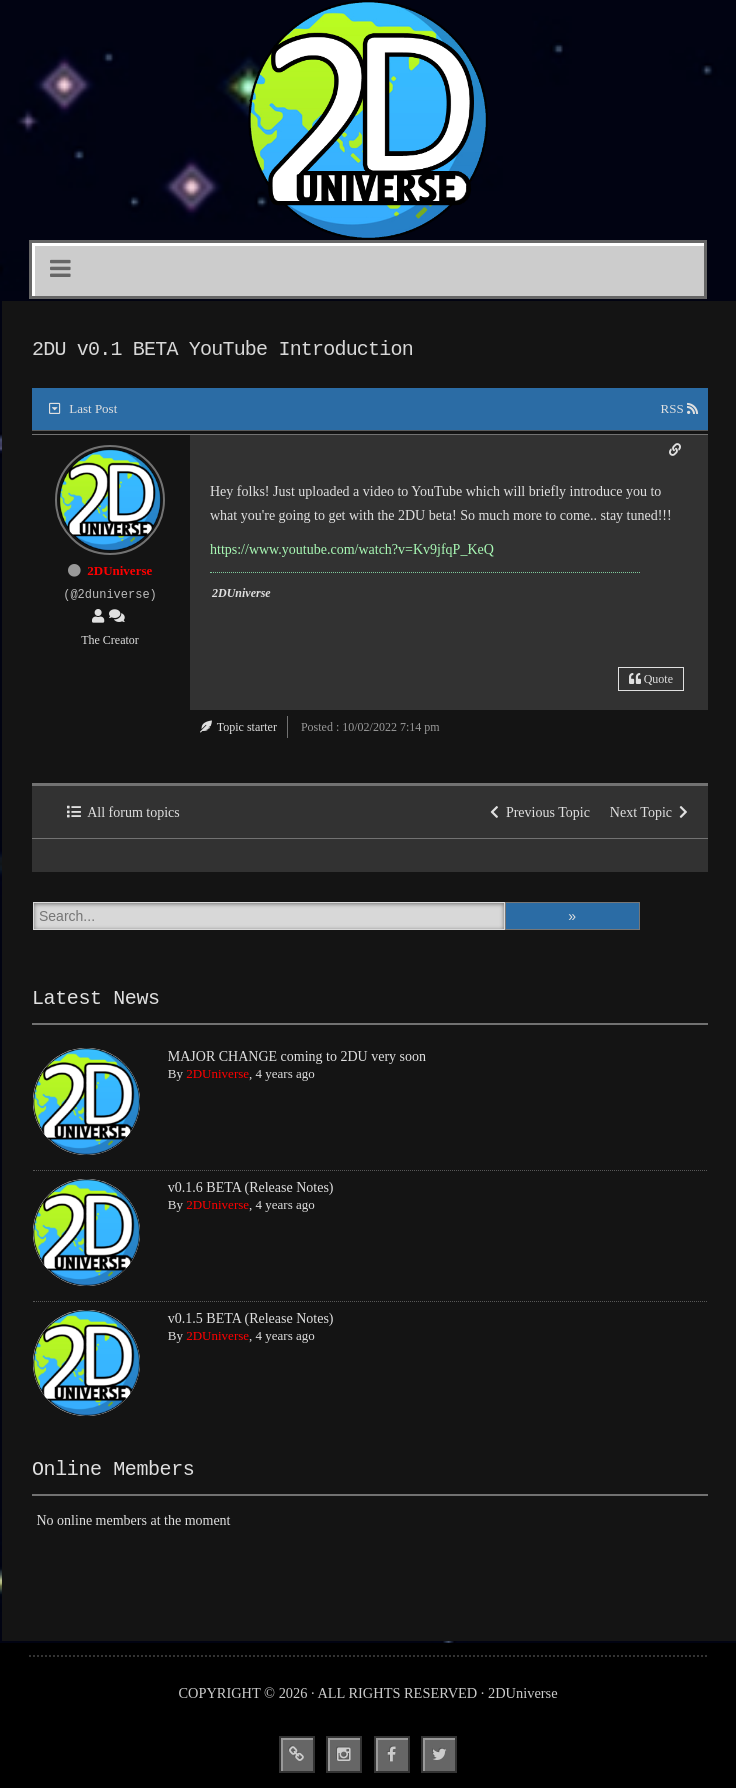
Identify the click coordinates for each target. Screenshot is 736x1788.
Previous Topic (540, 812)
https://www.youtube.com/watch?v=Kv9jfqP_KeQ (352, 549)
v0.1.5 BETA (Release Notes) (251, 1318)
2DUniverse (119, 570)
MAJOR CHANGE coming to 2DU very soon (297, 1056)
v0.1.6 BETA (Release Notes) (251, 1187)
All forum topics (123, 812)
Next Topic (649, 812)
